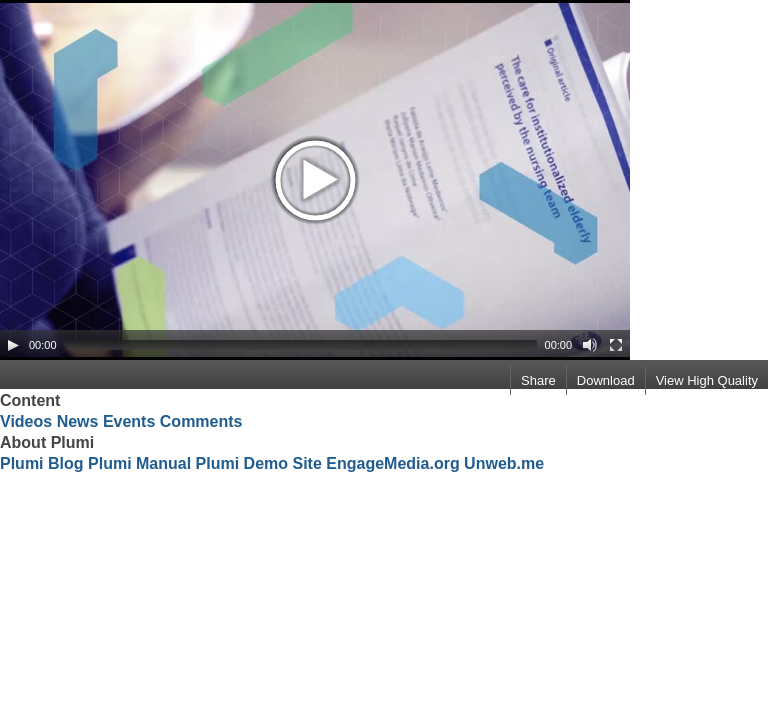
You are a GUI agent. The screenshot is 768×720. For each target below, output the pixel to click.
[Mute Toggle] (590, 345)
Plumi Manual (139, 463)
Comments (201, 421)
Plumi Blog (42, 463)
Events (129, 421)
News (78, 421)
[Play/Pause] (13, 345)
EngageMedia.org (392, 463)
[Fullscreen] (616, 345)
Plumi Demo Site (259, 463)
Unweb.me (504, 463)
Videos (26, 421)
